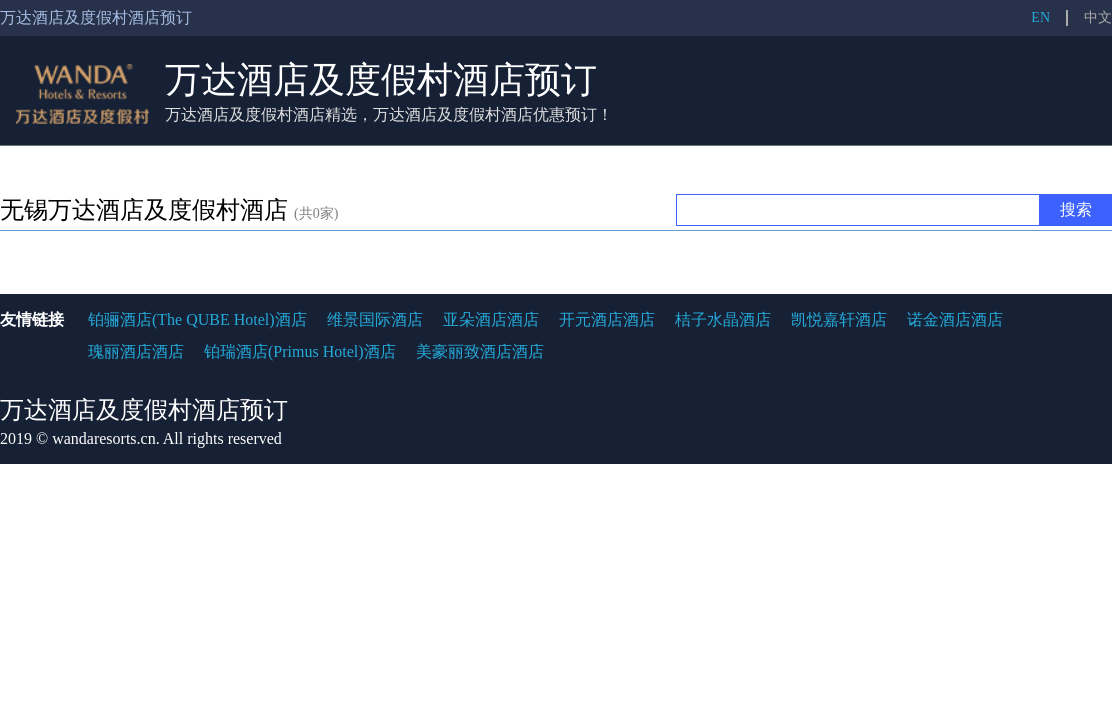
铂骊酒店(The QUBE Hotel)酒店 (197, 319)
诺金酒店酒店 (955, 319)
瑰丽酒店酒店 (136, 351)
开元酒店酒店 (607, 319)
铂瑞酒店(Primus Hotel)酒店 (300, 351)
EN (1040, 17)
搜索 (1076, 209)
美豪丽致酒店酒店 (480, 351)
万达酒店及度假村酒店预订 (381, 80)
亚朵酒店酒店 (491, 319)
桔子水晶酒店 (723, 319)
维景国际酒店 (375, 319)
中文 (1098, 17)
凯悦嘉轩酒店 (839, 319)
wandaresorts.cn (104, 438)
